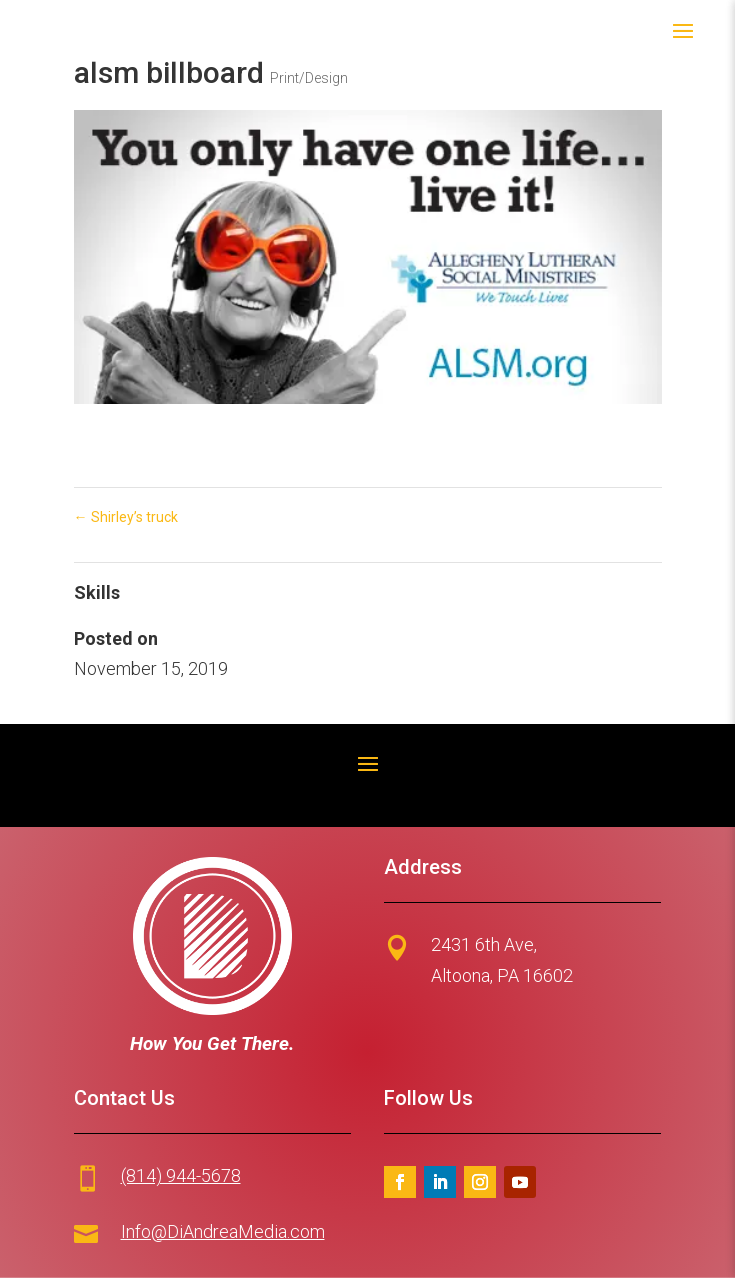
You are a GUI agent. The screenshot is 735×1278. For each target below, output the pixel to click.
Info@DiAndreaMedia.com (223, 1231)
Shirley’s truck (126, 517)
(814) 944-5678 (181, 1175)
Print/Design (309, 78)
